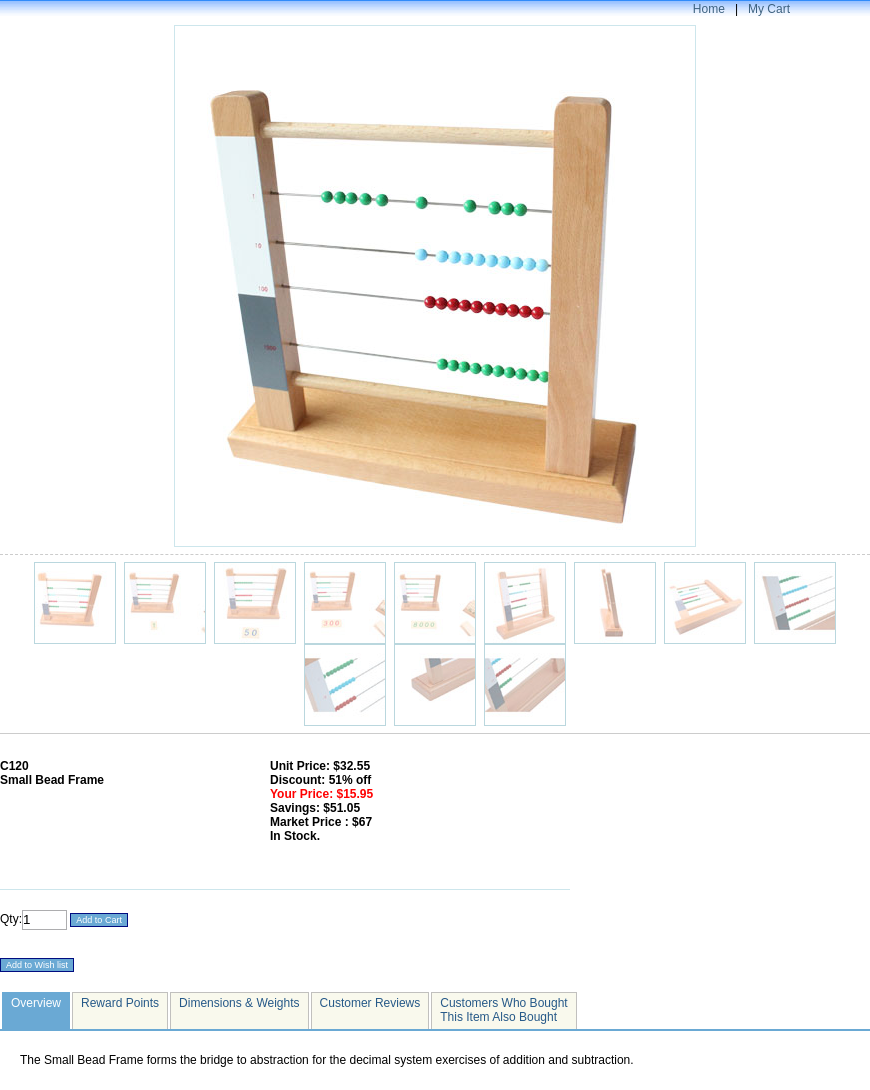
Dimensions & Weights (239, 1003)
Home (709, 9)
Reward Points (120, 1003)
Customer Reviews (370, 1003)
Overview (36, 1003)
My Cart (769, 9)
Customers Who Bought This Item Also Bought (503, 1010)
